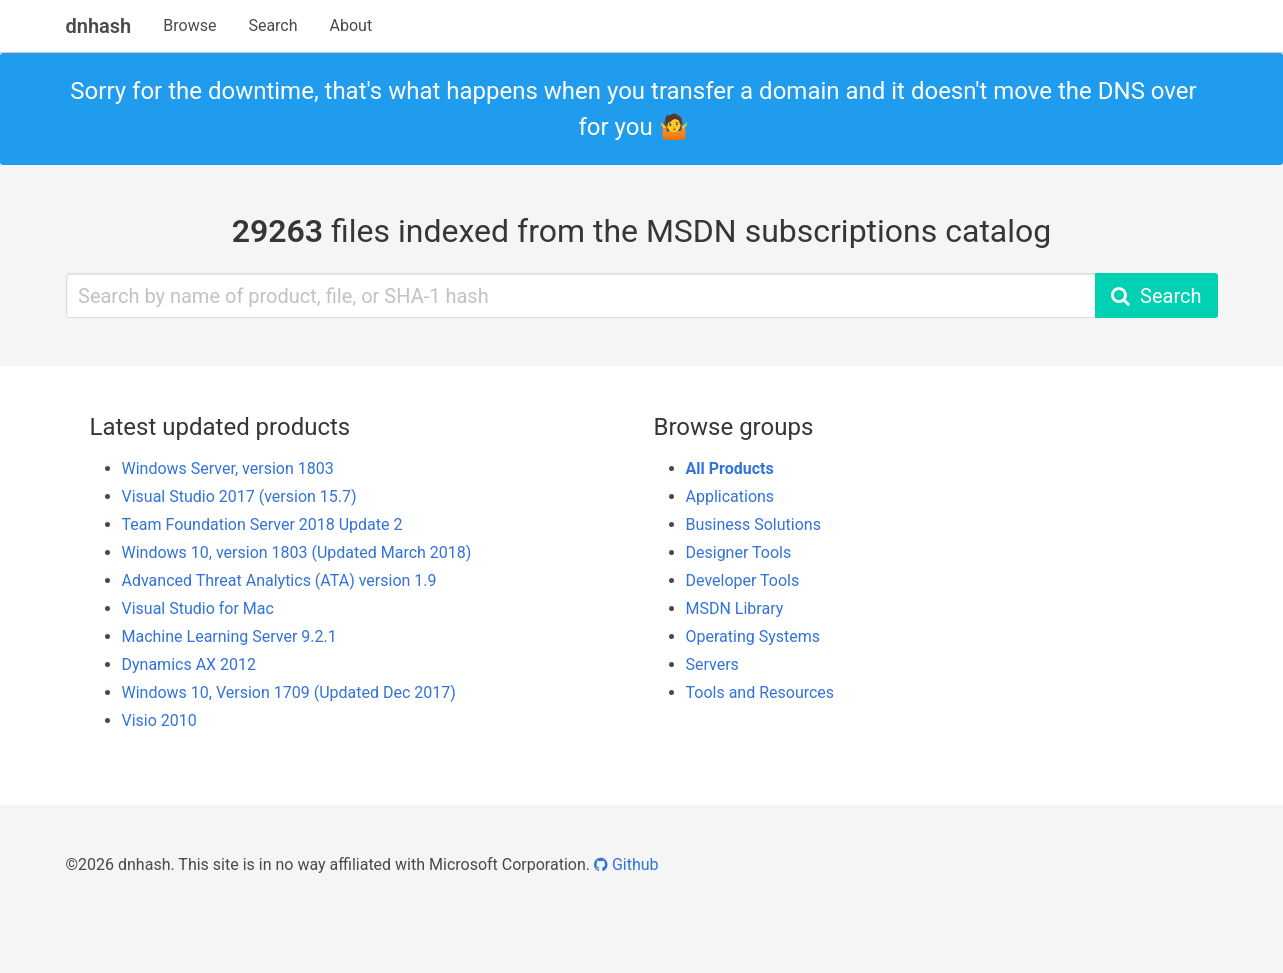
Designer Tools (739, 552)
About (351, 25)
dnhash (99, 26)
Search (272, 25)
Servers (712, 664)
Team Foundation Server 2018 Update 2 (262, 524)
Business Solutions (753, 524)
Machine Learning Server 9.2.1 (229, 636)
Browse (189, 25)
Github (626, 864)
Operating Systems (753, 636)
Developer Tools (743, 580)
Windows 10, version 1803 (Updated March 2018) (297, 552)
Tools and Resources (760, 692)
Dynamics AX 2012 (189, 664)
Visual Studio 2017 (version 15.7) (239, 496)
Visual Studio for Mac (198, 608)
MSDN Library (735, 608)
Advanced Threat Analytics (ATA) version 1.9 (279, 580)
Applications (730, 496)
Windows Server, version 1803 (228, 468)
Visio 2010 (159, 720)
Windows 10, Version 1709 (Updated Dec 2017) (289, 692)
